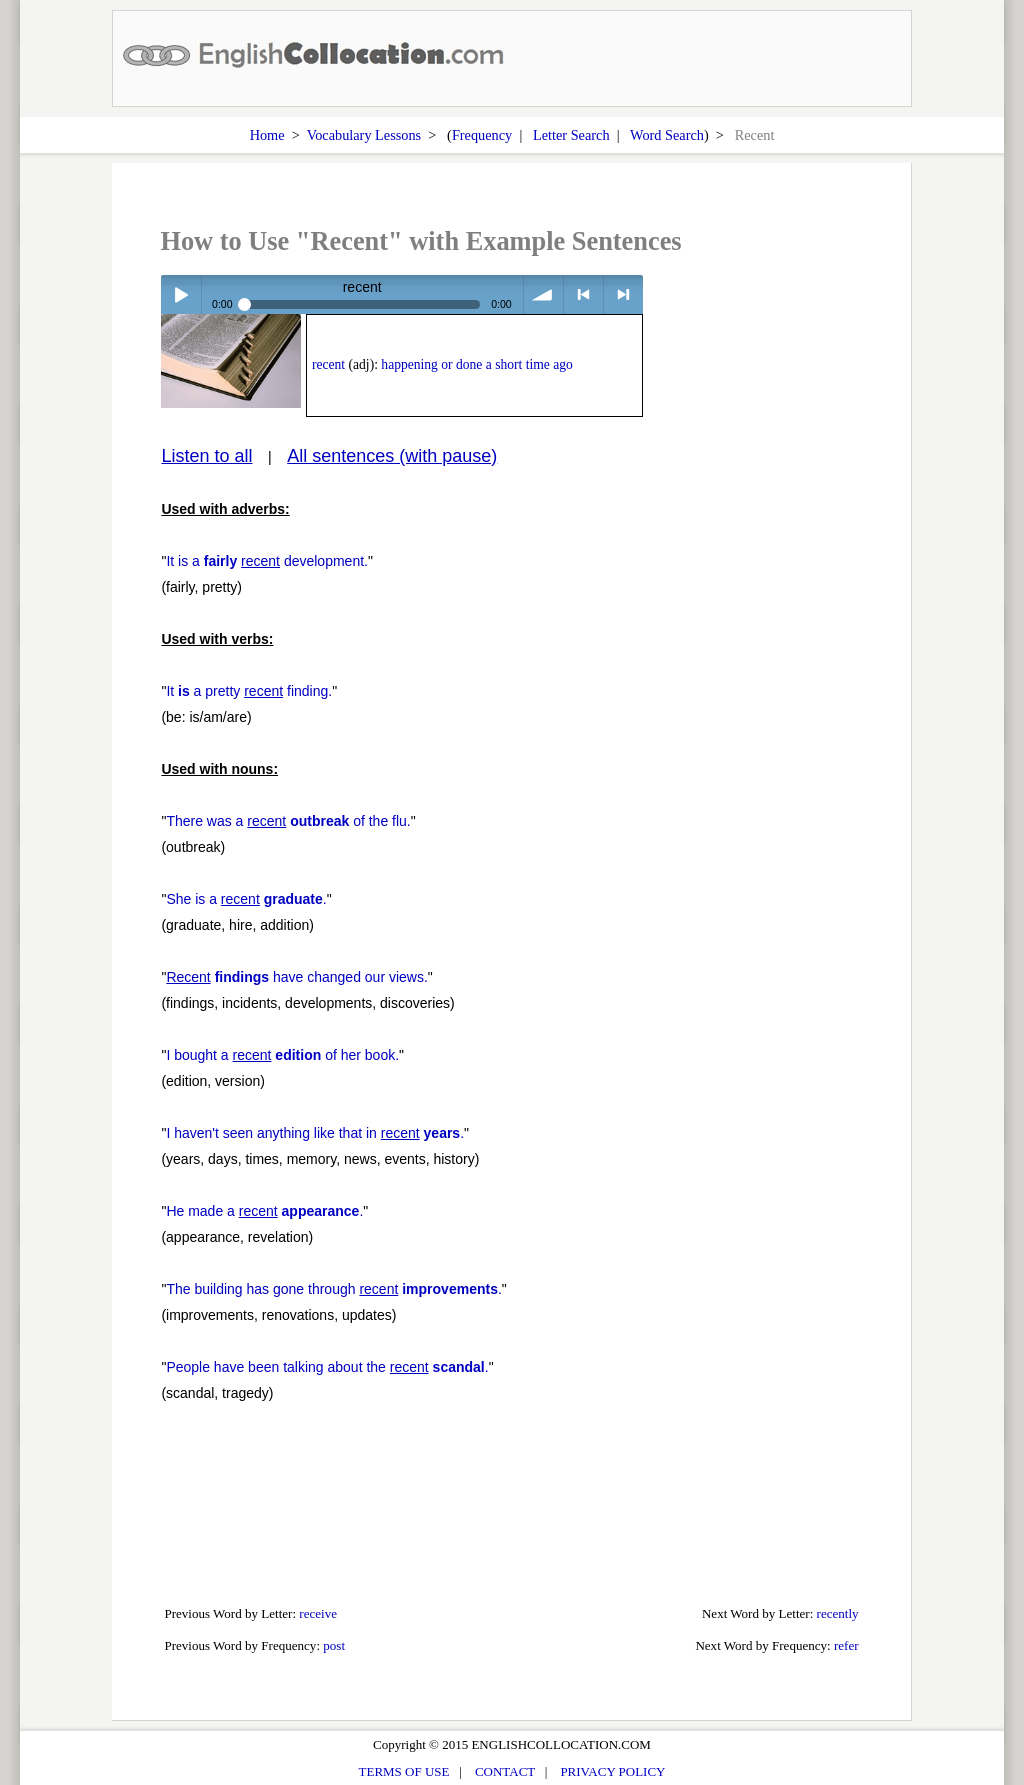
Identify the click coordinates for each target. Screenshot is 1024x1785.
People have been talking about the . (327, 1367)
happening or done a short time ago (477, 364)
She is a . (246, 899)
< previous (583, 294)
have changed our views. (296, 977)
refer (846, 1645)
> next (623, 294)
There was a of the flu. (288, 821)
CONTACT (505, 1771)
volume (543, 294)
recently (838, 1613)
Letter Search (571, 135)
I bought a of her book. (282, 1055)
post (334, 1645)
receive (318, 1613)
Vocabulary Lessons (364, 135)
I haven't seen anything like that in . (315, 1133)
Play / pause (180, 294)
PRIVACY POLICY (612, 1771)
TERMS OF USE (404, 1771)
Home (267, 135)
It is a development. (267, 561)
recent (328, 364)
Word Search (667, 135)
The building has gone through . (333, 1289)
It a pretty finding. (249, 691)
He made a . (264, 1211)
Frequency (482, 135)
